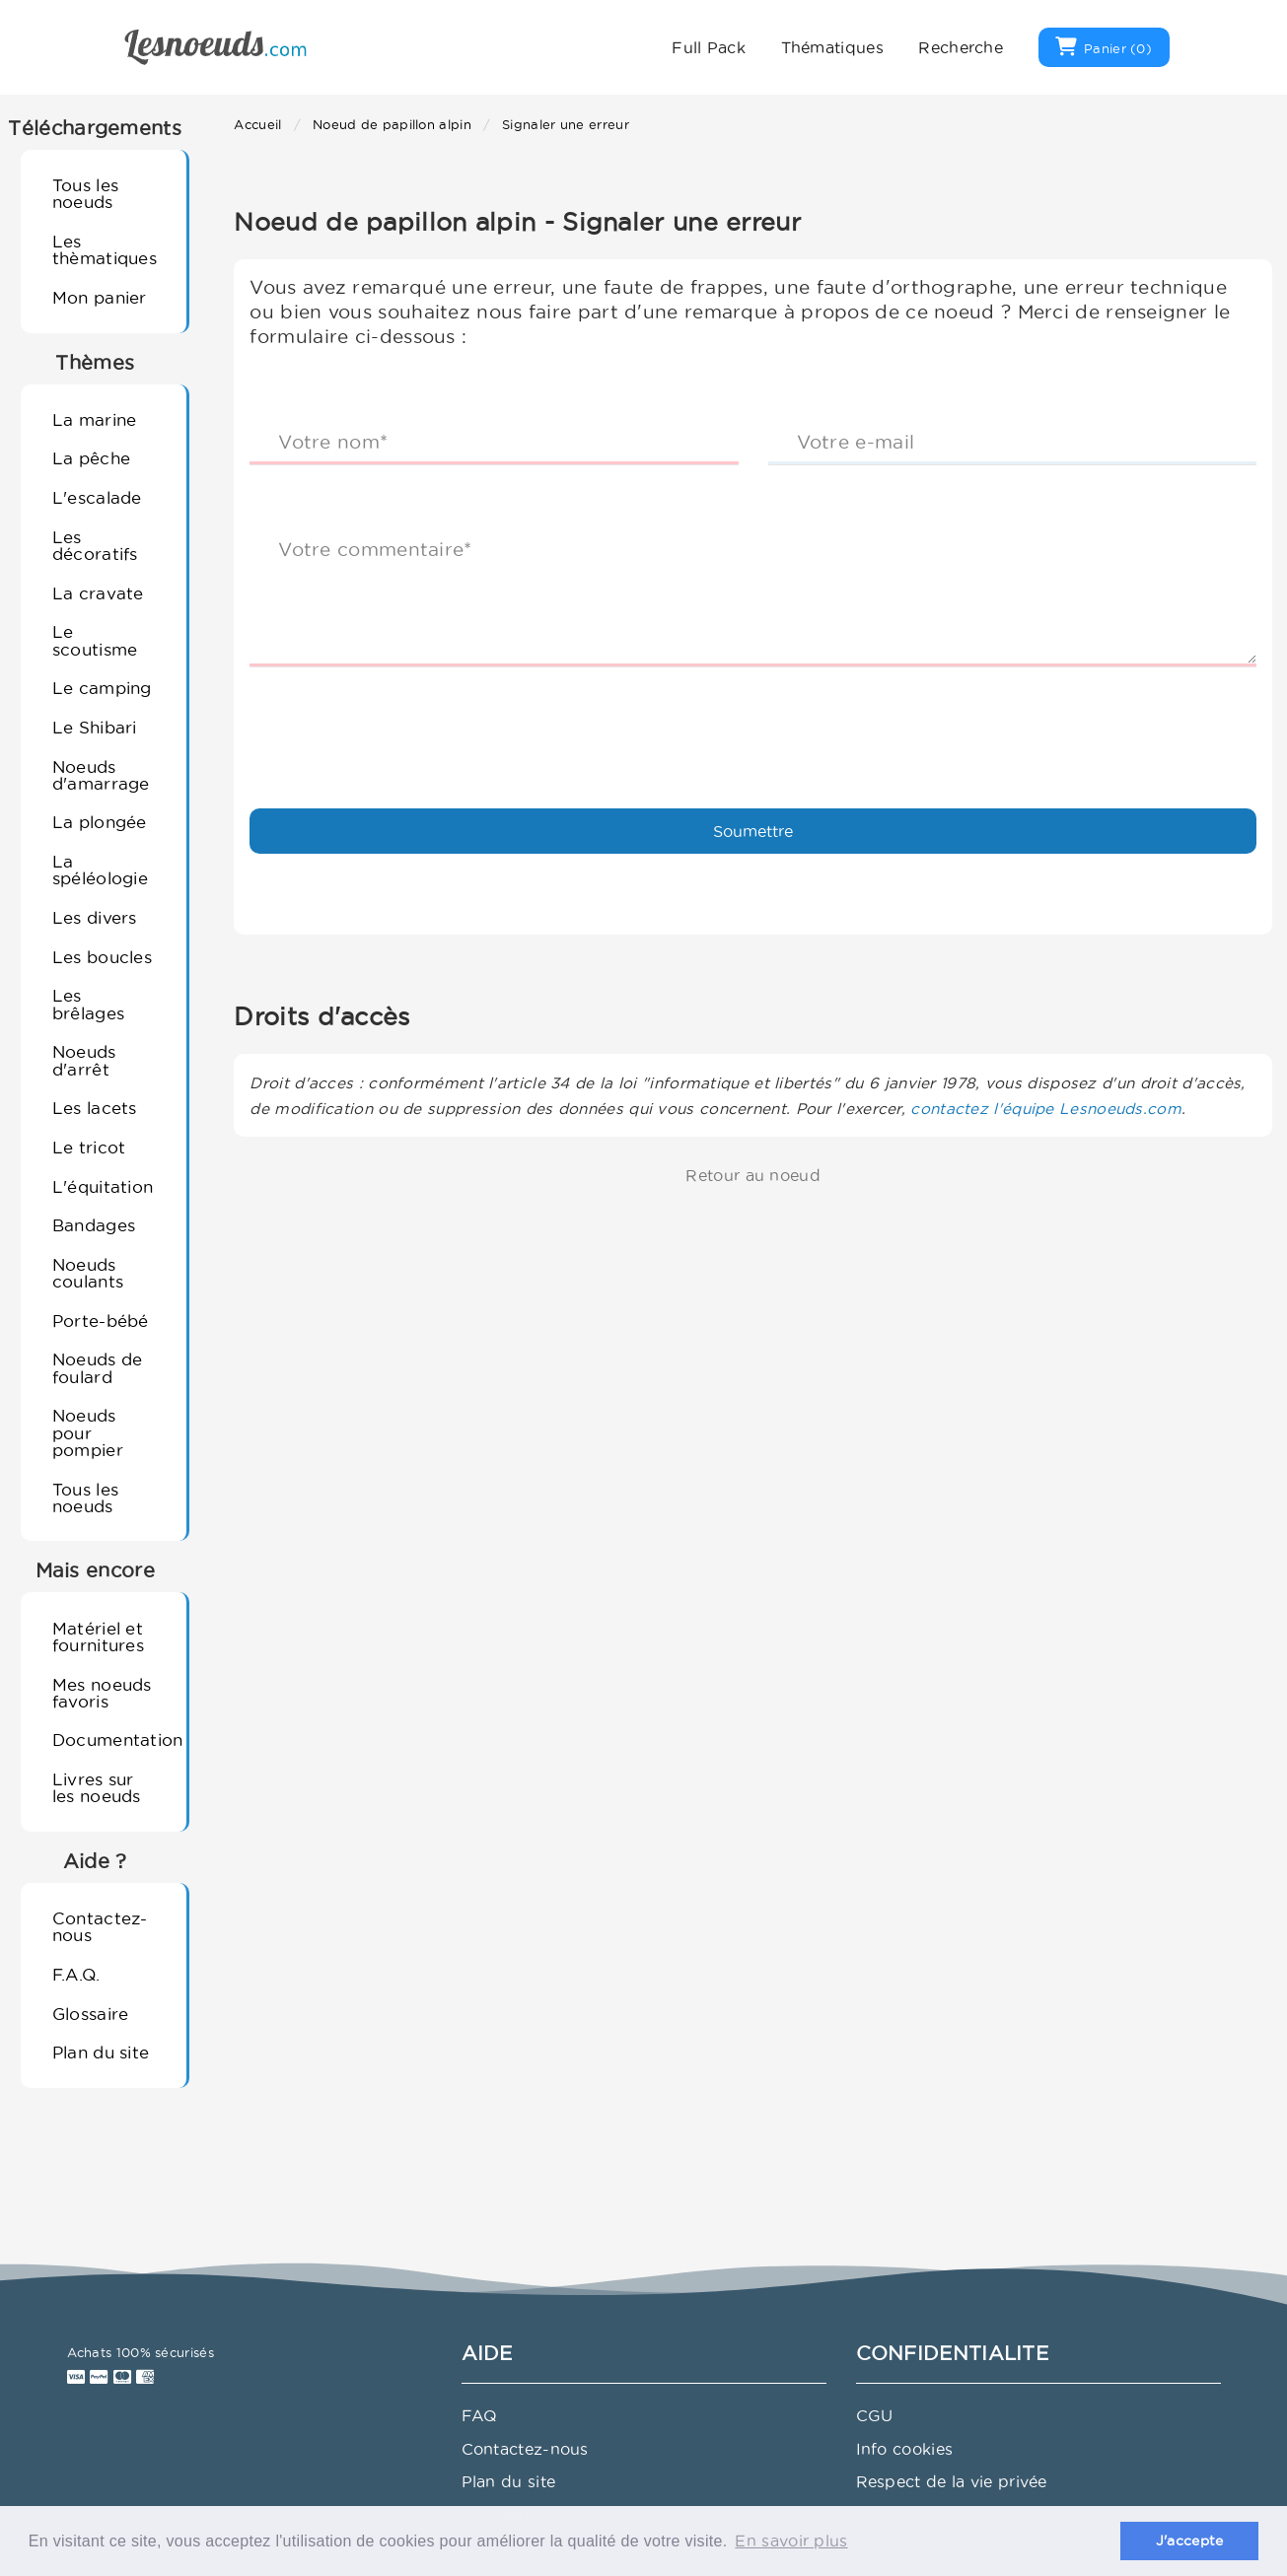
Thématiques (832, 47)
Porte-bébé (100, 1320)
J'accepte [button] (1190, 2540)
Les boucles (102, 956)
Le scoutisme (95, 640)
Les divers (94, 917)
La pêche (91, 458)
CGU (875, 2415)
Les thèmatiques (104, 249)
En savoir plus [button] (791, 2540)
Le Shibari (94, 727)
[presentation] (399, 720)
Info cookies (905, 2449)
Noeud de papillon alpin (392, 124)
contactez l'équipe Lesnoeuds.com (1045, 1108)
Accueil (257, 124)
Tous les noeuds (85, 193)
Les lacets (94, 1107)
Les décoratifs (95, 545)
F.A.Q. (76, 1974)
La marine (94, 419)
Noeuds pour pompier (87, 1432)
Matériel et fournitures (98, 1636)
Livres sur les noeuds (96, 1787)
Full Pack (709, 47)
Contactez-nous (100, 1926)
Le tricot (89, 1147)
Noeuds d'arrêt (84, 1060)
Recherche (960, 47)
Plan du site (101, 2052)
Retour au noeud (753, 1175)
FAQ (480, 2415)
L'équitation (103, 1186)
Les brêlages (88, 1003)
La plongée (99, 821)
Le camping (102, 687)
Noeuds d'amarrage (101, 775)
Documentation (112, 1739)
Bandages (93, 1225)
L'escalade (97, 497)
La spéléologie (100, 869)
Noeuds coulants (87, 1272)
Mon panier (99, 297)
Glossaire (90, 2013)
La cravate (98, 593)
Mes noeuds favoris (102, 1692)
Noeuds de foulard (97, 1367)
